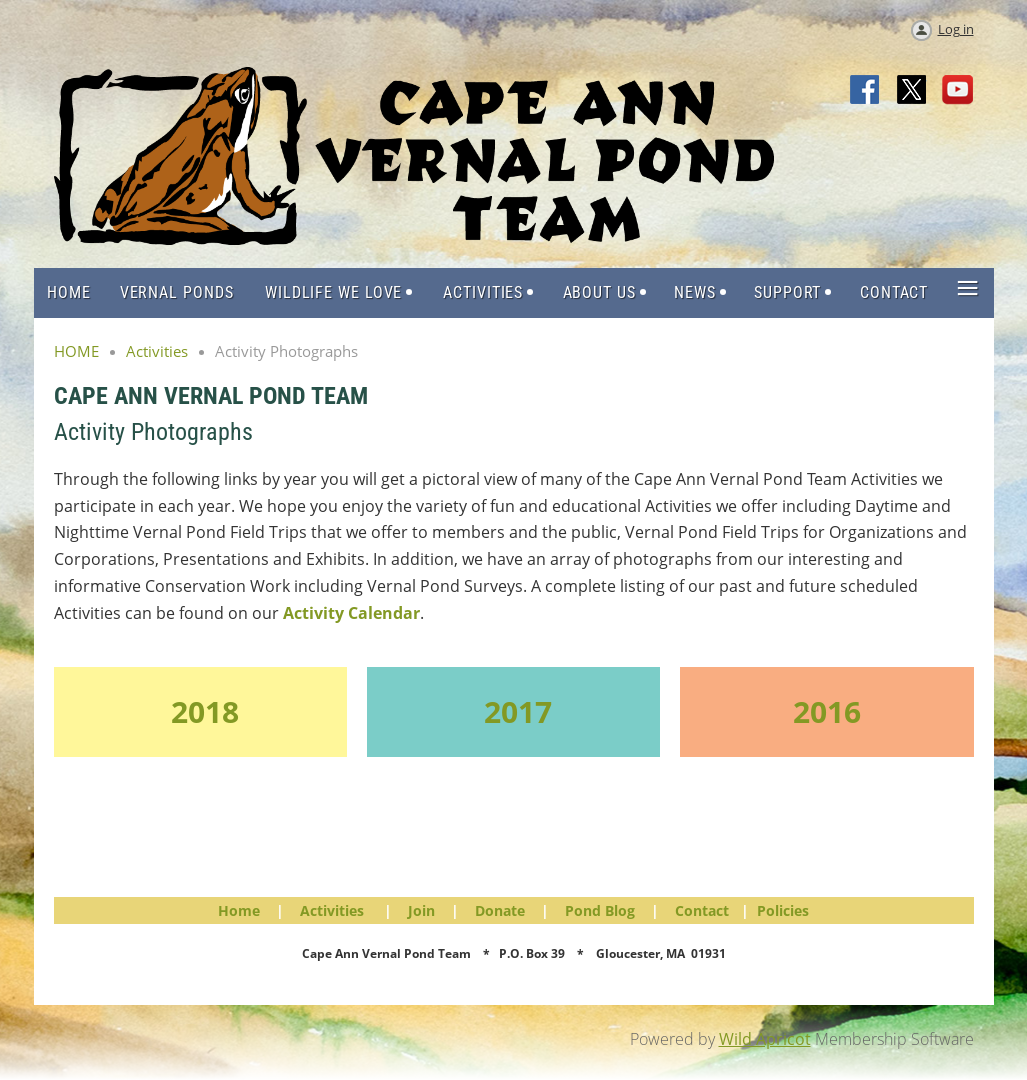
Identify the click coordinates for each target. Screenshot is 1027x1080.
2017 (518, 711)
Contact (702, 910)
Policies (783, 910)
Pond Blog (600, 910)
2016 (827, 711)
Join (421, 910)
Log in (956, 29)
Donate (500, 910)
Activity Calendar (351, 613)
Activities (157, 351)
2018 (205, 711)
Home (239, 910)
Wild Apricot (765, 1039)
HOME (76, 351)
